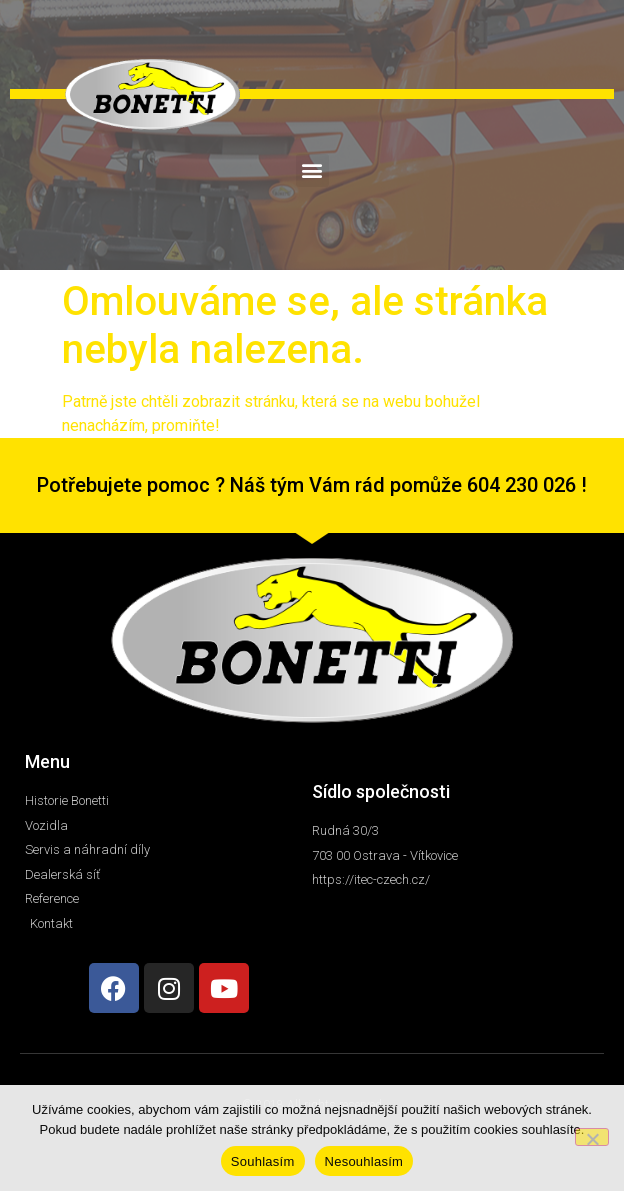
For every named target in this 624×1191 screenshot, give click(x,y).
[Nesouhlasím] (592, 1137)
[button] (312, 170)
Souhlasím (263, 1161)
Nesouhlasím (364, 1161)
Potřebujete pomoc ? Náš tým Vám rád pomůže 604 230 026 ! (312, 485)
